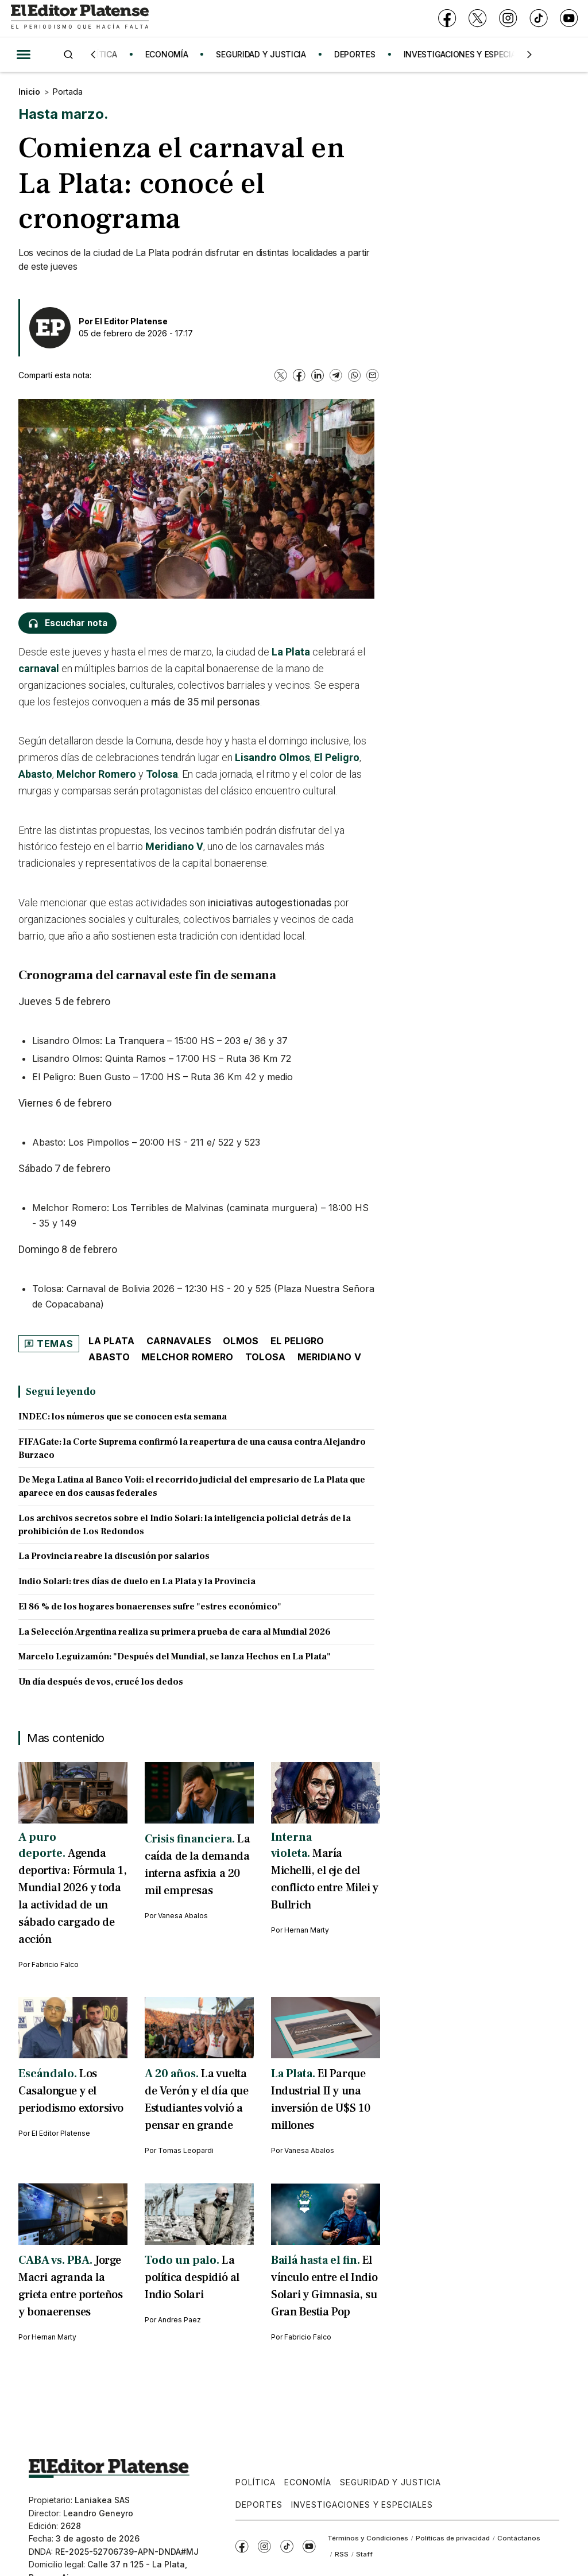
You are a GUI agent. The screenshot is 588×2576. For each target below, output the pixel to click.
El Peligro (336, 757)
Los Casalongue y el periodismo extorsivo (70, 2091)
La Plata (291, 652)
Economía (307, 2482)
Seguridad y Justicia (391, 2482)
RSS (342, 2554)
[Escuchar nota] (67, 623)
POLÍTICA (105, 54)
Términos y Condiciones (367, 2538)
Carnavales (178, 1341)
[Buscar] (68, 54)
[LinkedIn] (317, 375)
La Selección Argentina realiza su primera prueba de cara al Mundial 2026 (174, 1632)
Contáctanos (518, 2538)
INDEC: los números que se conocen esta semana (122, 1416)
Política (255, 2482)
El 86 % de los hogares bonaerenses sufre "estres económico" (149, 1606)
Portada (68, 91)
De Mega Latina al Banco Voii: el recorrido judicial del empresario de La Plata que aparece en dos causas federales (191, 1486)
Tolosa (162, 774)
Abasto (35, 774)
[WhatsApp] (354, 375)
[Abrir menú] (23, 54)
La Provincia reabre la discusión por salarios (114, 1556)
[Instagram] (507, 18)
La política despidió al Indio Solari (192, 2277)
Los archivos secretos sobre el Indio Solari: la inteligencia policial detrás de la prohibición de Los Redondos (184, 1524)
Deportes (259, 2504)
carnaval (38, 668)
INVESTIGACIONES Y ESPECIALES (472, 54)
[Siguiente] (529, 54)
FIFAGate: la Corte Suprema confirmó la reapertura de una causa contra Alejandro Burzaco (192, 1448)
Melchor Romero (96, 774)
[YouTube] (568, 18)
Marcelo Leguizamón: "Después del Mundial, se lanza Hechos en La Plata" (174, 1656)
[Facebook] (447, 18)
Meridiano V (174, 846)
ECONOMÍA (172, 54)
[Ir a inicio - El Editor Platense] (80, 18)
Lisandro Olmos (272, 757)
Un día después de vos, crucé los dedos (100, 1681)
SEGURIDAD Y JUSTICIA (266, 54)
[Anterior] (93, 54)
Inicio (29, 91)
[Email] (372, 375)
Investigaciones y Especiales (362, 2504)
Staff (364, 2554)
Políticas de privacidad (453, 2538)
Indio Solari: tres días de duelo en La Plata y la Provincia (137, 1581)
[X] (477, 18)
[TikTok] (538, 18)
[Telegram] (335, 375)
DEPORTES (360, 54)
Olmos (241, 1341)
